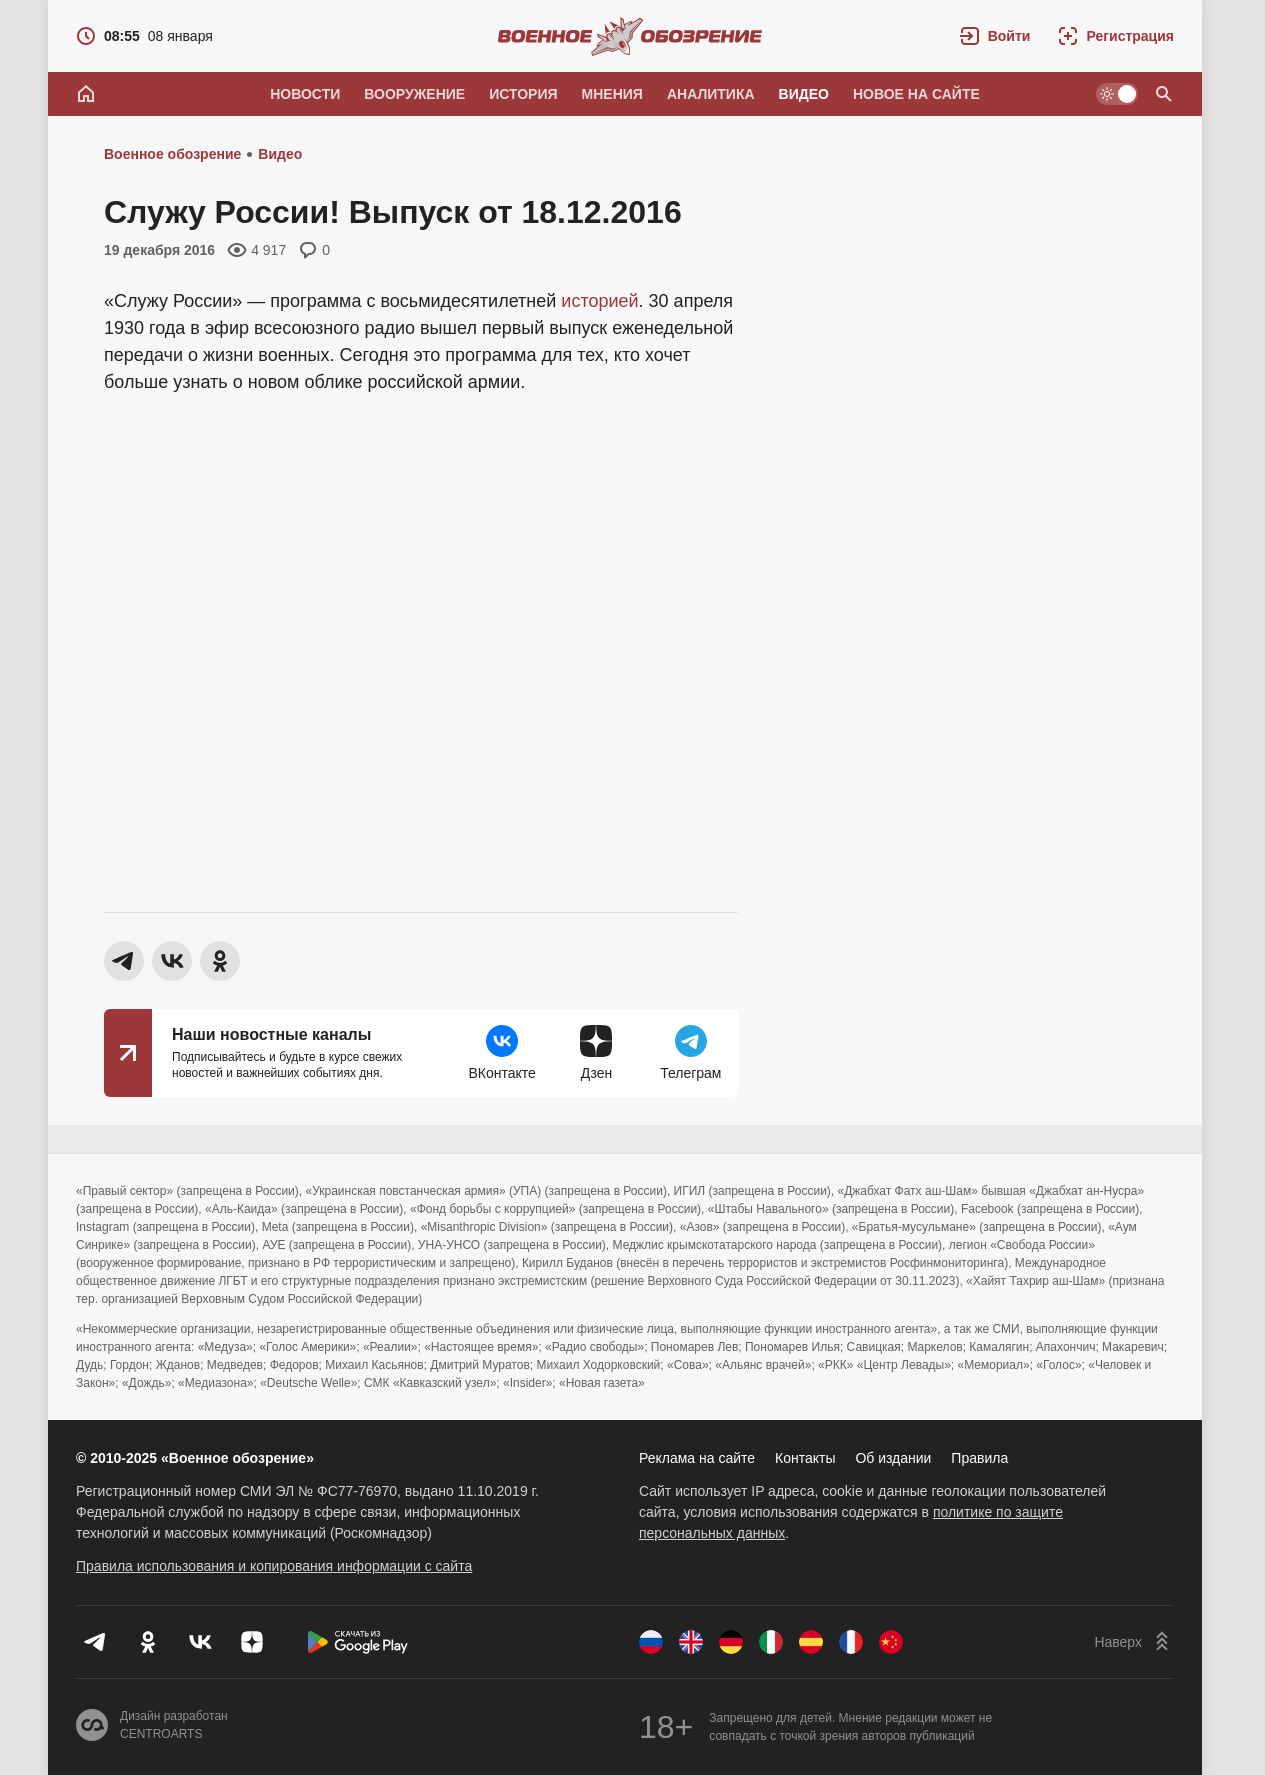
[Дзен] (252, 1642)
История (523, 94)
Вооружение (414, 94)
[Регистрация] (1116, 36)
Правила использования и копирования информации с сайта (274, 1566)
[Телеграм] (96, 1642)
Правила (979, 1458)
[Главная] (86, 94)
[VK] (200, 1642)
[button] (995, 36)
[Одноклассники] (148, 1642)
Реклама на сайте (697, 1458)
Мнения (612, 94)
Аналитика (711, 94)
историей (599, 301)
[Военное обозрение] (630, 36)
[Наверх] (1134, 1642)
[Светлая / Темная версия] (1117, 94)
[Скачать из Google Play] (358, 1642)
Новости (305, 94)
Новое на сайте (916, 94)
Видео (804, 94)
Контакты (805, 1458)
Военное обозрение (172, 154)
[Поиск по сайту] (1164, 94)
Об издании (893, 1458)
